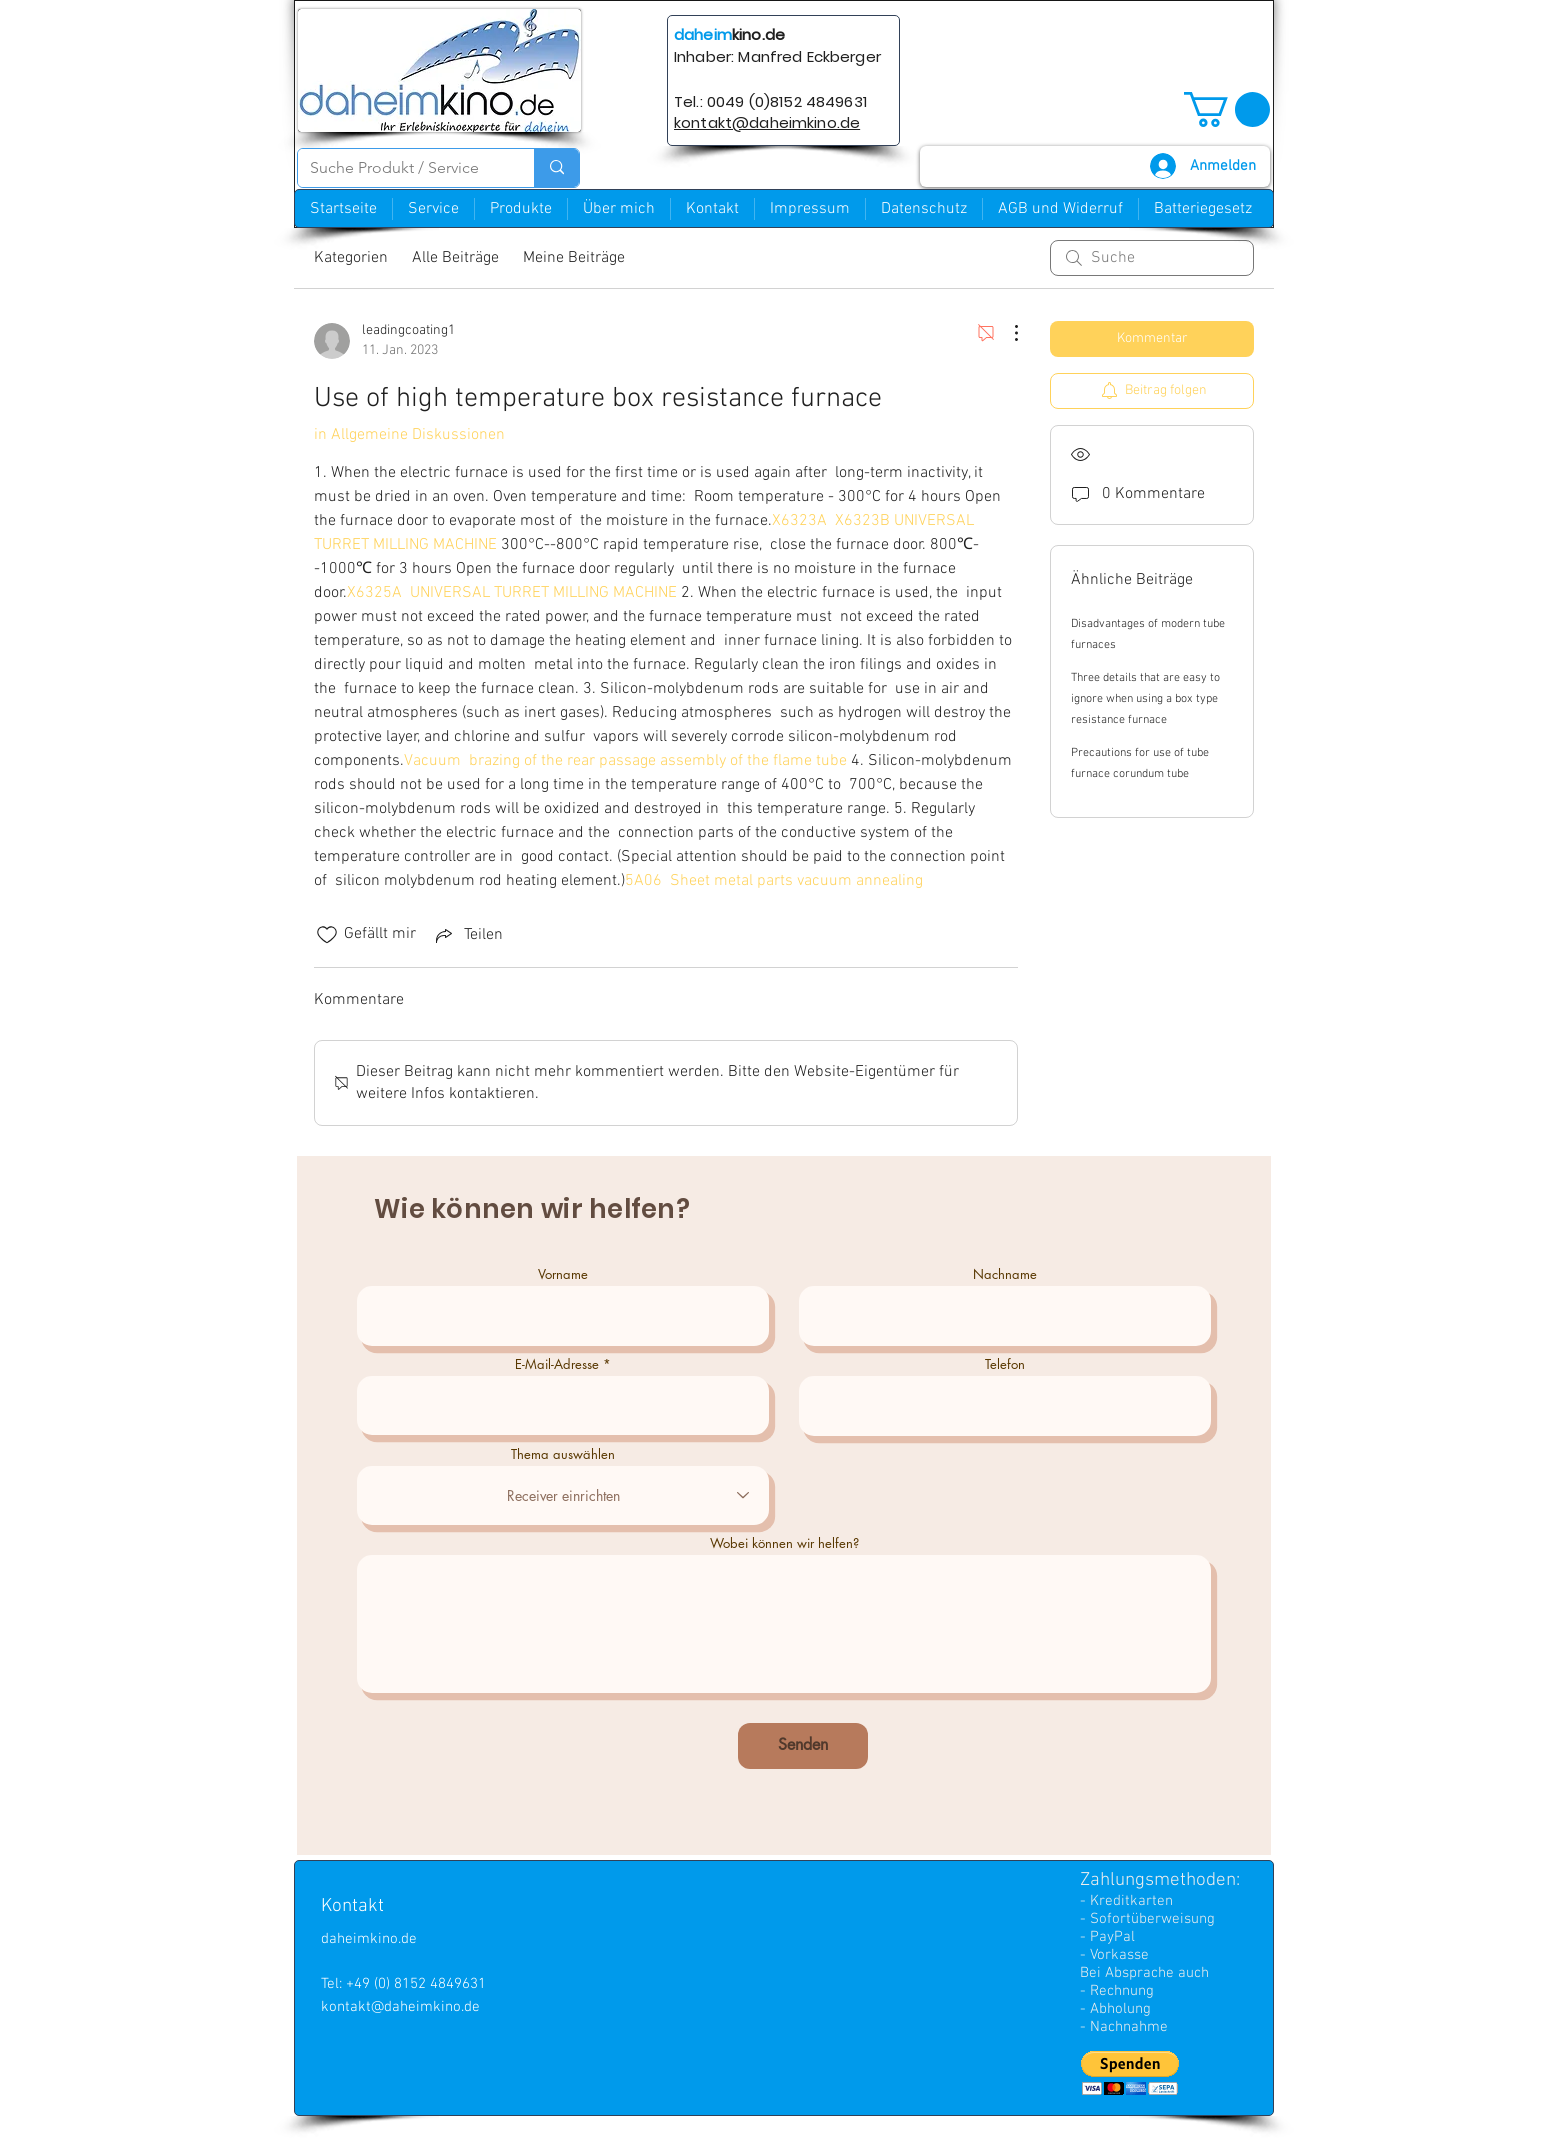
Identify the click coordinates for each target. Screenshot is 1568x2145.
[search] (1152, 258)
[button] (1227, 109)
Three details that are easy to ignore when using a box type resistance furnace (1145, 699)
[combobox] (563, 1495)
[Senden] (803, 1746)
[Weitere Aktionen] (1006, 333)
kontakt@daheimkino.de (400, 2007)
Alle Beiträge (455, 258)
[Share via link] (467, 935)
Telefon (1005, 1364)
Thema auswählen (563, 1454)
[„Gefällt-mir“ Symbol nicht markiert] (327, 935)
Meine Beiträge (574, 258)
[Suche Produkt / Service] (401, 168)
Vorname (563, 1274)
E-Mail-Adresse (557, 1364)
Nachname (1005, 1274)
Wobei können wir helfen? (784, 1543)
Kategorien (351, 258)
